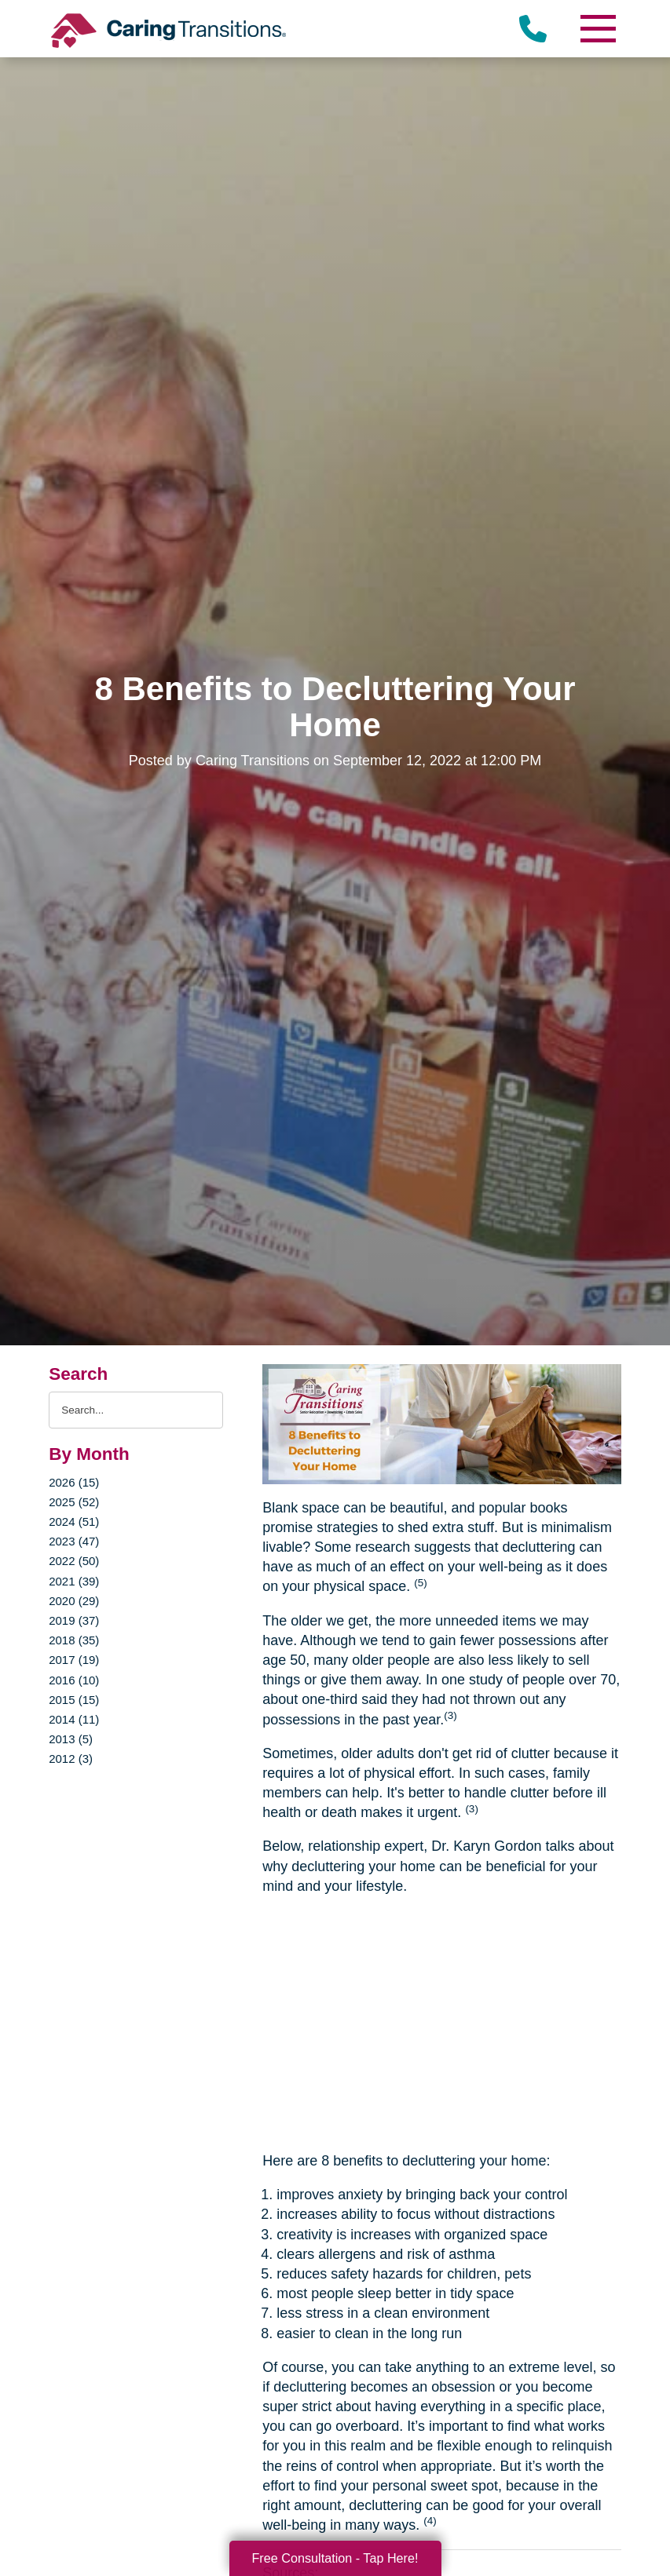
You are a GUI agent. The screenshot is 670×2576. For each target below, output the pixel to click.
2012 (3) (71, 1758)
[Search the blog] (136, 1410)
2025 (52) (74, 1502)
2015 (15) (74, 1699)
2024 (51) (74, 1521)
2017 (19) (74, 1659)
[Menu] (597, 28)
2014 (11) (74, 1719)
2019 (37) (74, 1620)
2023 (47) (74, 1541)
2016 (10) (74, 1680)
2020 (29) (74, 1600)
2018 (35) (74, 1640)
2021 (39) (74, 1581)
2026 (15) (74, 1482)
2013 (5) (71, 1739)
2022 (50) (74, 1560)
